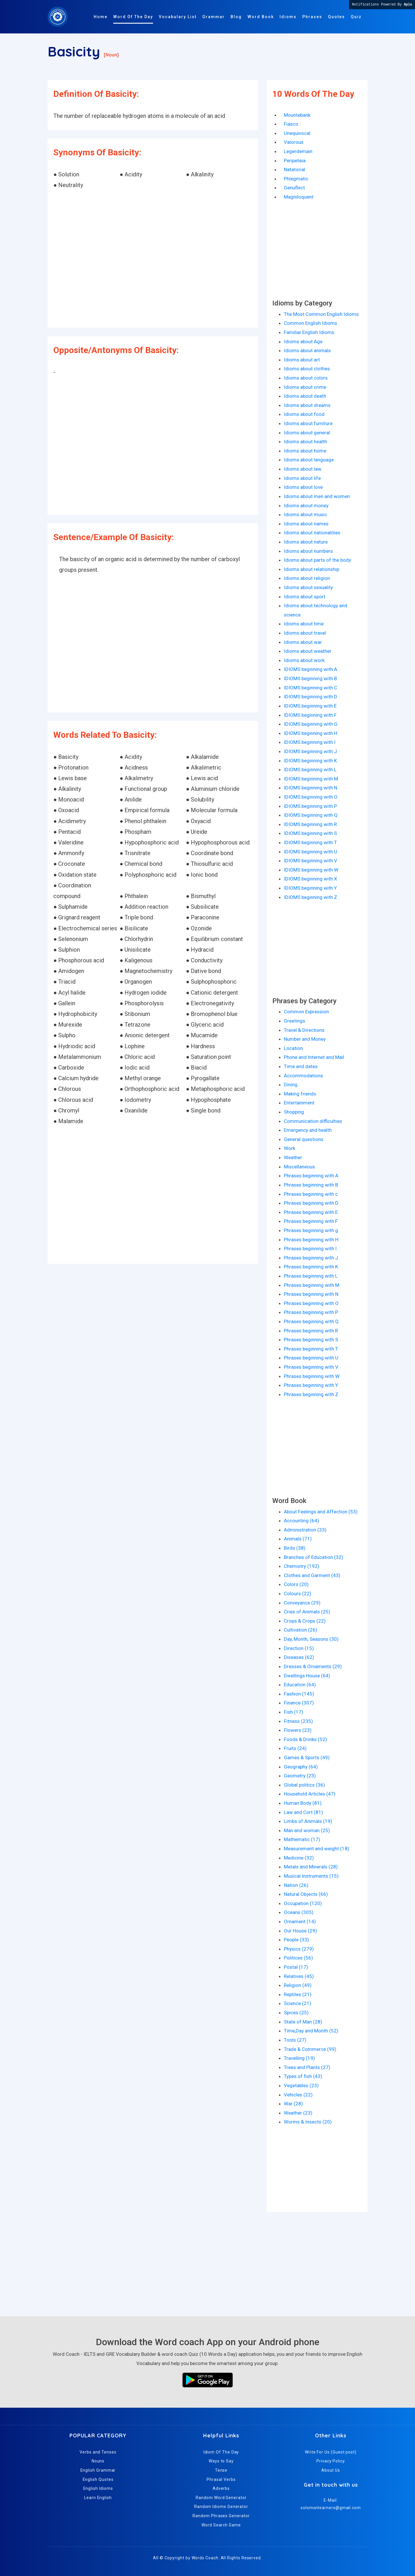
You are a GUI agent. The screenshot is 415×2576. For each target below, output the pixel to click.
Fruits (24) (295, 1748)
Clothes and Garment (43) (312, 1575)
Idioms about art (302, 360)
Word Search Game (221, 2525)
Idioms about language (309, 460)
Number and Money (305, 1039)
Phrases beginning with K (311, 1267)
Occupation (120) (303, 1903)
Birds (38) (294, 1548)
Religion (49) (298, 1985)
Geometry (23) (300, 1776)
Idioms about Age (303, 341)
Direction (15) (299, 1648)
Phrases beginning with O (311, 1303)
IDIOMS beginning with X (310, 879)
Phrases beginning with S (311, 1339)
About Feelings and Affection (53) (321, 1512)
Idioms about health (305, 441)
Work (289, 1148)
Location (293, 1048)
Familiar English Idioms (309, 332)
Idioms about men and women (317, 496)
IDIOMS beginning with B (310, 678)
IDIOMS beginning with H (310, 733)
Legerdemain (298, 151)
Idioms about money (306, 505)
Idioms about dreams (307, 405)
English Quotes (98, 2479)
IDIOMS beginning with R (310, 824)
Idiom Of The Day (221, 2452)
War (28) (293, 2104)
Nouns (98, 2461)
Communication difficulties (313, 1121)
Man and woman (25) (307, 1830)
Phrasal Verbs (221, 2479)
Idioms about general (307, 432)
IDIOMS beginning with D (310, 696)
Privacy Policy (330, 2461)
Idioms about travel (305, 633)
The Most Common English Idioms (321, 314)
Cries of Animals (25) (307, 1612)
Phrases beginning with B (311, 1185)
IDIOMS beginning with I (309, 742)
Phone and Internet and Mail (314, 1057)
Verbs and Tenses (98, 2452)
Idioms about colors (306, 378)
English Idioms (98, 2488)
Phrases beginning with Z (311, 1394)
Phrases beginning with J (311, 1258)
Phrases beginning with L (311, 1276)
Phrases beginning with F (311, 1221)
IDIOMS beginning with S (310, 833)
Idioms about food (304, 414)
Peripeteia (294, 160)
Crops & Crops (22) (305, 1621)
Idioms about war (303, 642)
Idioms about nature (306, 542)
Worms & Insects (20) (308, 2122)
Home (100, 16)
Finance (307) (299, 1703)
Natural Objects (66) (306, 1894)
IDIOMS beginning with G (310, 724)
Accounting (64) (301, 1520)
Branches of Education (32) (313, 1557)
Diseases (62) (299, 1657)
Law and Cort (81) (303, 1812)
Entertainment (299, 1103)
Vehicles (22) (298, 2095)
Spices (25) (296, 2012)
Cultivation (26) (300, 1630)
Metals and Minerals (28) (311, 1867)
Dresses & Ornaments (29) (313, 1666)
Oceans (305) (299, 1912)
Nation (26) (296, 1885)
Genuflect (294, 188)
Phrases (312, 16)
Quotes (336, 16)
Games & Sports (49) (307, 1757)
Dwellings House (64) (307, 1676)
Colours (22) (297, 1593)
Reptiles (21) (298, 1994)
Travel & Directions (304, 1030)
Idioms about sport (304, 596)
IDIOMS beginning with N (310, 788)
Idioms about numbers (308, 551)
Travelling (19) (299, 2058)
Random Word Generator (221, 2497)
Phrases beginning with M (311, 1285)
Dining (290, 1084)
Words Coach (205, 2558)
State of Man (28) (303, 2022)
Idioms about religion (307, 578)
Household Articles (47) (309, 1794)
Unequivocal (297, 133)
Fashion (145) (299, 1694)
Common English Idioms (310, 323)
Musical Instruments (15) (311, 1876)
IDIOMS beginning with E (310, 706)
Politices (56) (298, 1958)
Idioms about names (306, 524)
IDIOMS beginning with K (310, 760)
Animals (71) (298, 1539)
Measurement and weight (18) (316, 1848)
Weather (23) (298, 2113)
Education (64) (300, 1684)
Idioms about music (305, 514)
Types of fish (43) (303, 2076)
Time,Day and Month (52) (311, 2031)
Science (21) (297, 2003)
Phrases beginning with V (311, 1367)
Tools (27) (295, 2040)
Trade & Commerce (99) (310, 2049)
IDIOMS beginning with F (310, 715)
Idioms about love (303, 487)
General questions (303, 1139)
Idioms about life (302, 478)
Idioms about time (304, 624)
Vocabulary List (178, 16)
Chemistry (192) (301, 1566)
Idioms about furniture (308, 423)
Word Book (261, 16)
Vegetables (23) (301, 2085)
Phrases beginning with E (311, 1212)
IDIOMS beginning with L (310, 769)
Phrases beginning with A (311, 1175)
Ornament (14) (300, 1921)
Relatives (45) (299, 1976)
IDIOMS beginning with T (310, 842)
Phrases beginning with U (311, 1358)
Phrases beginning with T (311, 1349)
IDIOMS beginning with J (310, 751)
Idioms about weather (307, 651)
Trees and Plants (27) (307, 2067)
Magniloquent (299, 197)
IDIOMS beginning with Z (310, 897)
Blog (236, 16)
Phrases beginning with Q (311, 1321)
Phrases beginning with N (311, 1294)
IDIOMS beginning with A (310, 669)
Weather (293, 1157)
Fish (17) (293, 1712)
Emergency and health (308, 1130)
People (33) (296, 1940)
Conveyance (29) (302, 1603)
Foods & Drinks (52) (305, 1739)
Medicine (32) (299, 1858)
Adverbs (221, 2488)
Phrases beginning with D (311, 1203)
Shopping (294, 1112)
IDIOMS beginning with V (310, 860)
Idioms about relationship (311, 569)
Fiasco (291, 124)
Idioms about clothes (307, 368)
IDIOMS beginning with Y (310, 888)
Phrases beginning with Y (311, 1385)
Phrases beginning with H (311, 1239)
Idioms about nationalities (312, 532)
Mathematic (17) (302, 1839)
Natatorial (294, 169)
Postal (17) (296, 1967)
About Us (330, 2470)
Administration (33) (305, 1530)
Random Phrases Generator (221, 2515)
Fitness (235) (298, 1721)
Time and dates (301, 1066)
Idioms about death (305, 396)
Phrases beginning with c (311, 1194)
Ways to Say (221, 2461)
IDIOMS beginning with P (310, 806)
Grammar (213, 16)
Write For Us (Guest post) (330, 2452)
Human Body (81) (303, 1803)
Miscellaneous (299, 1167)
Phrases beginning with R (311, 1331)
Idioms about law (302, 469)
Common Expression (306, 1011)
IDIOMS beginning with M (311, 779)
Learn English (98, 2497)
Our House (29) (300, 1931)
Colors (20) (296, 1584)
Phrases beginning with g (311, 1230)
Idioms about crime (305, 387)
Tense (221, 2470)
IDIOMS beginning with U (310, 852)
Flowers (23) (298, 1730)
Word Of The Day (133, 16)
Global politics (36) (304, 1785)
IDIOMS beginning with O (310, 797)
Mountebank (297, 115)
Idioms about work (304, 660)
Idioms (288, 16)
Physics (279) (299, 1949)
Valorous (293, 142)
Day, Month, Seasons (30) (311, 1639)
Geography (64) (301, 1767)
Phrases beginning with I (310, 1248)
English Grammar (98, 2470)
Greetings (294, 1021)
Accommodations (303, 1075)
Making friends (300, 1094)
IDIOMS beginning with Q (310, 815)
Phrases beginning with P (311, 1312)
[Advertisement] (152, 259)
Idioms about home (305, 451)
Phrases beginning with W (311, 1376)
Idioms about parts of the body (317, 560)
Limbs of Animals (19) (308, 1821)
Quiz (356, 16)
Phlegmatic (296, 179)
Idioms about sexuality (308, 587)
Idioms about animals (307, 350)
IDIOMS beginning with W (311, 870)
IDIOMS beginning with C (310, 688)
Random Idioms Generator (221, 2506)
